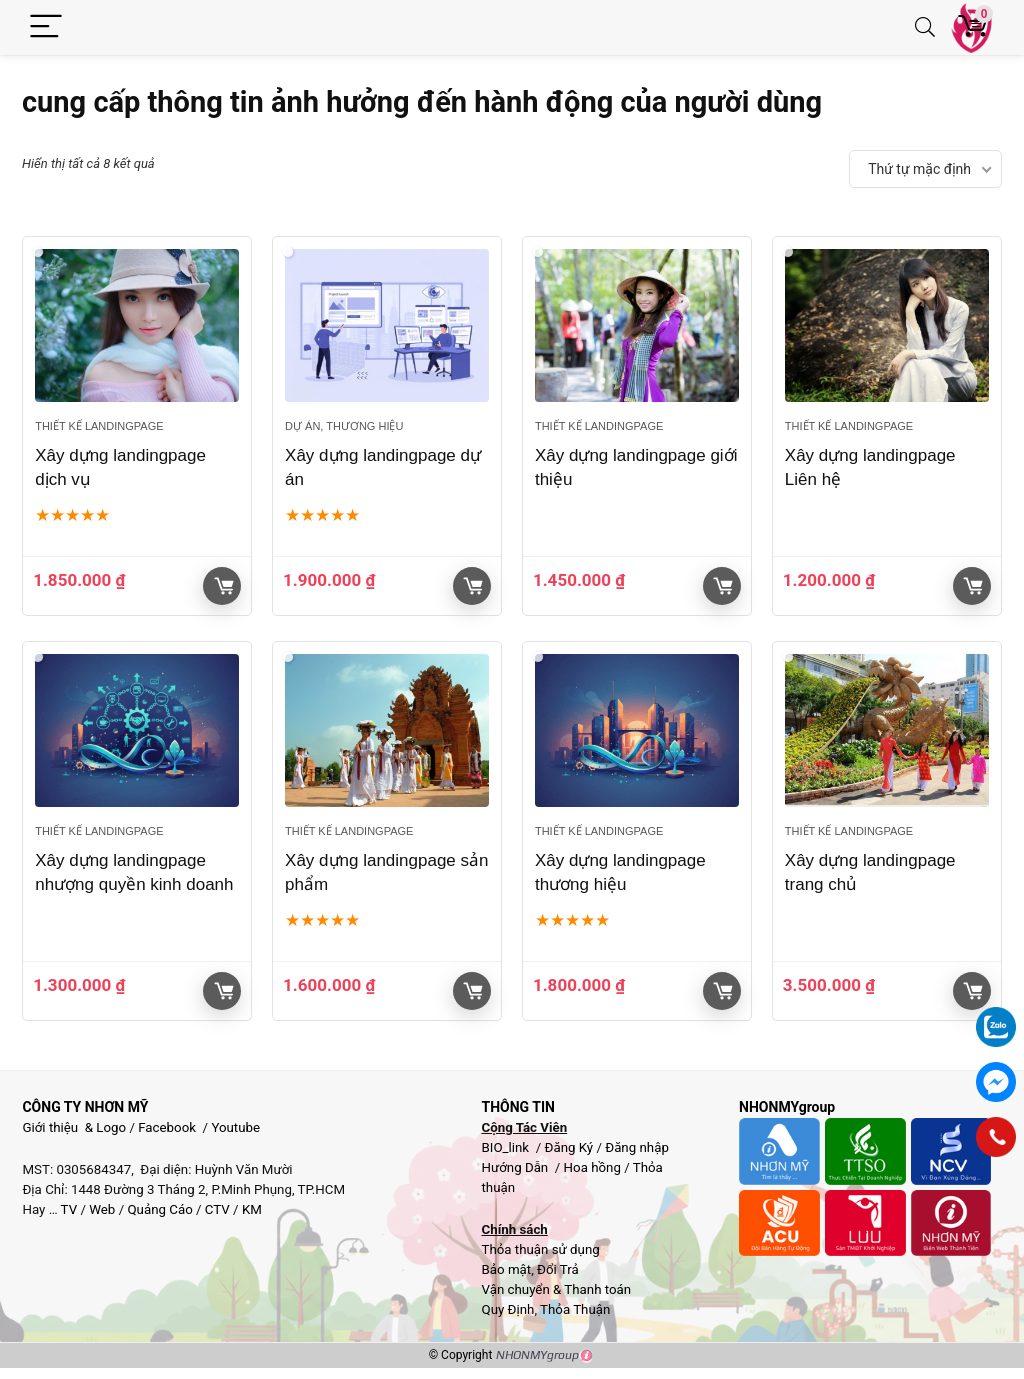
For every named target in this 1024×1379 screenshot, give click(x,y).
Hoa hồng (592, 1167)
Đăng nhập (637, 1147)
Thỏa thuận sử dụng (540, 1249)
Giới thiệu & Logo (74, 1127)
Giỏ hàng (224, 586)
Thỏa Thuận (573, 1309)
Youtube (235, 1127)
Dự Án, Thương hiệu (344, 426)
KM (252, 1209)
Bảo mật (506, 1269)
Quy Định (507, 1309)
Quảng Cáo (159, 1209)
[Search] (925, 27)
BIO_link (506, 1147)
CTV (217, 1209)
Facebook (167, 1127)
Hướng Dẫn (516, 1167)
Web (102, 1209)
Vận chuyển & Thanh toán (556, 1289)
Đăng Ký (570, 1147)
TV (68, 1209)
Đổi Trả (558, 1269)
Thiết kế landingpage (99, 426)
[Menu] (46, 27)
